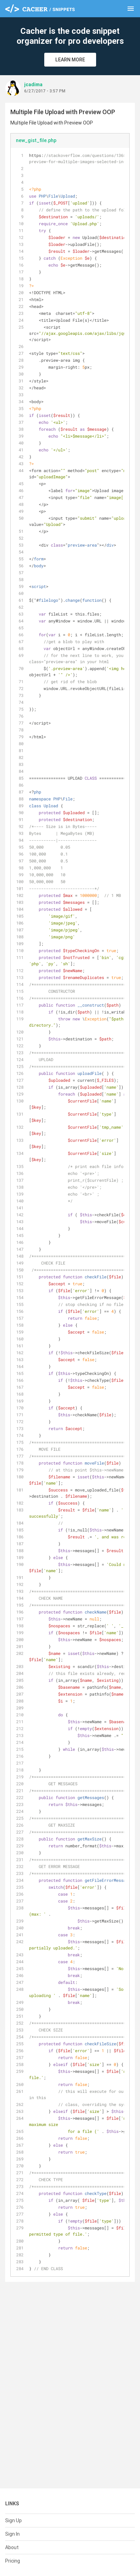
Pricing (12, 2561)
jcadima (33, 84)
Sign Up (13, 2520)
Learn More (70, 60)
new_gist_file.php (36, 140)
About (12, 2547)
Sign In (12, 2534)
